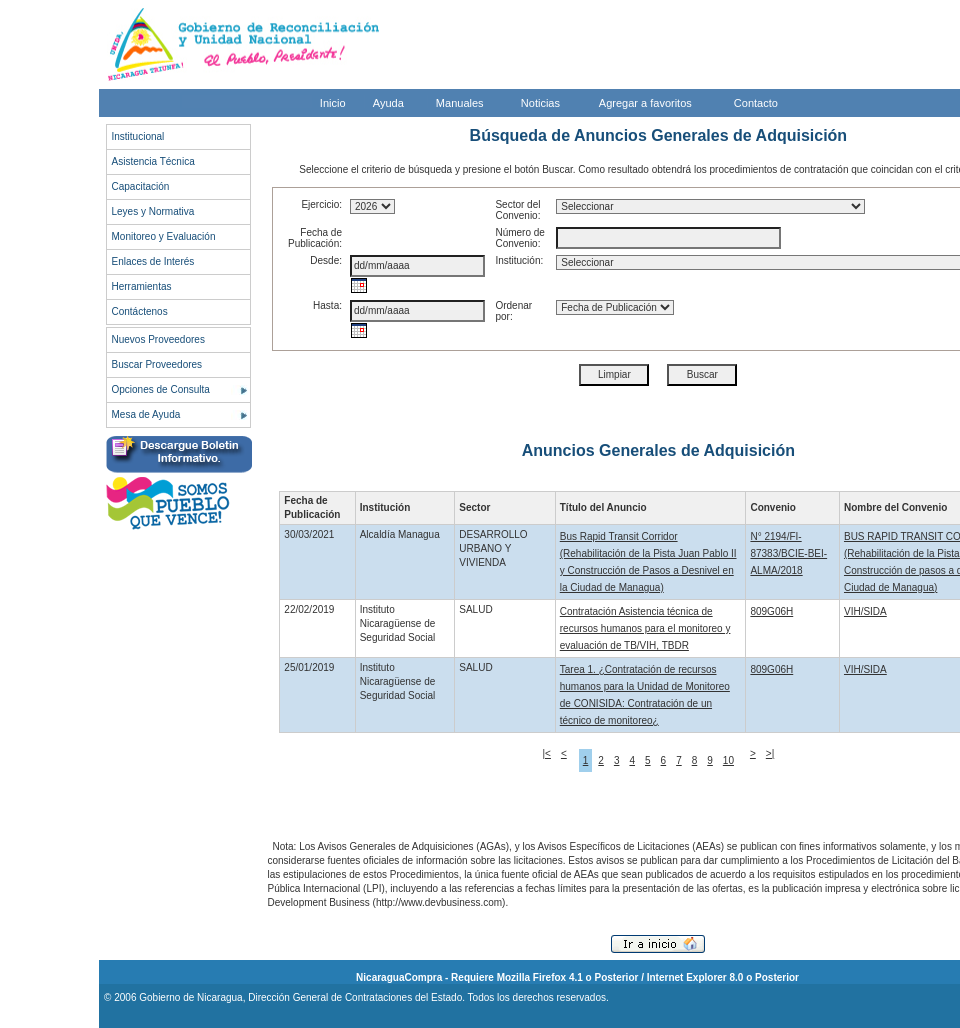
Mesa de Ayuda (146, 414)
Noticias (540, 103)
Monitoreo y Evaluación (164, 236)
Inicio (333, 103)
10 (728, 760)
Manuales (460, 103)
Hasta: (327, 305)
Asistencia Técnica (153, 161)
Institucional (138, 136)
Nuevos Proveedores (158, 339)
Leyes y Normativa (153, 211)
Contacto (756, 103)
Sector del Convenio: (517, 210)
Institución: (519, 260)
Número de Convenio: (519, 238)
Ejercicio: (321, 204)
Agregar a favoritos (645, 103)
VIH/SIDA (865, 611)
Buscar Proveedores (157, 364)
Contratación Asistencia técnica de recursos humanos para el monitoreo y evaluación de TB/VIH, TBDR (645, 628)
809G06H (771, 611)
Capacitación (141, 186)
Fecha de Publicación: (315, 238)
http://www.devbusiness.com (439, 902)
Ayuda (388, 103)
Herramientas (142, 286)
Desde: (326, 260)
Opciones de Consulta (161, 389)
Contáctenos (140, 311)
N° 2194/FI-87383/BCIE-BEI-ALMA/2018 (788, 553)
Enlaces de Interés (153, 261)
